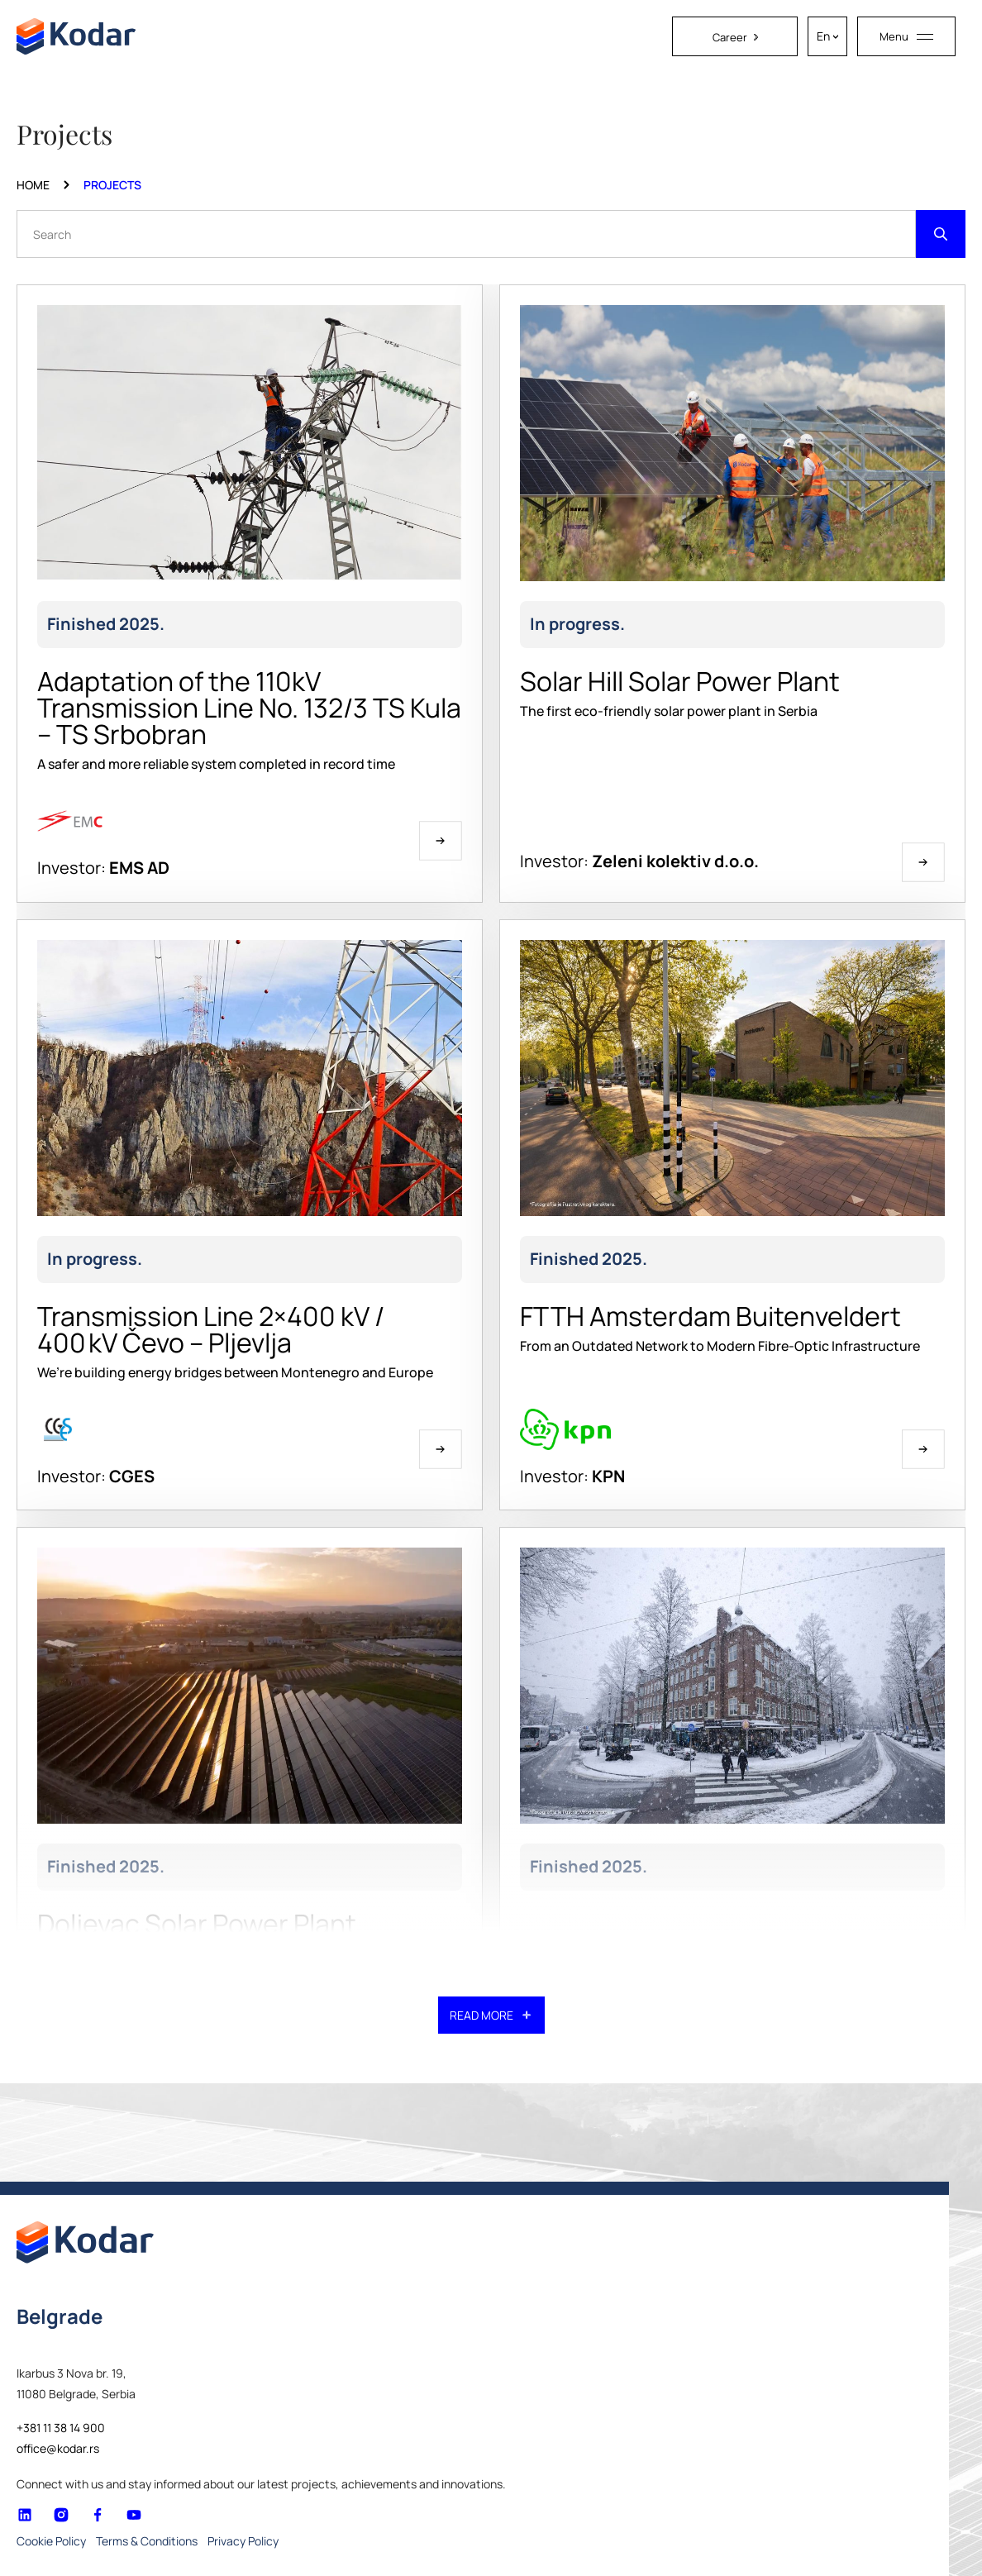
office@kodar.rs (58, 2448)
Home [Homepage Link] (33, 185)
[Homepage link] (76, 36)
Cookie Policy (51, 2541)
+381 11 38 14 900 (61, 2427)
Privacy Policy (243, 2541)
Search (52, 233)
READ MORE (491, 2015)
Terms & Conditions (147, 2541)
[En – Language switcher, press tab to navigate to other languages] (827, 36)
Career (735, 37)
